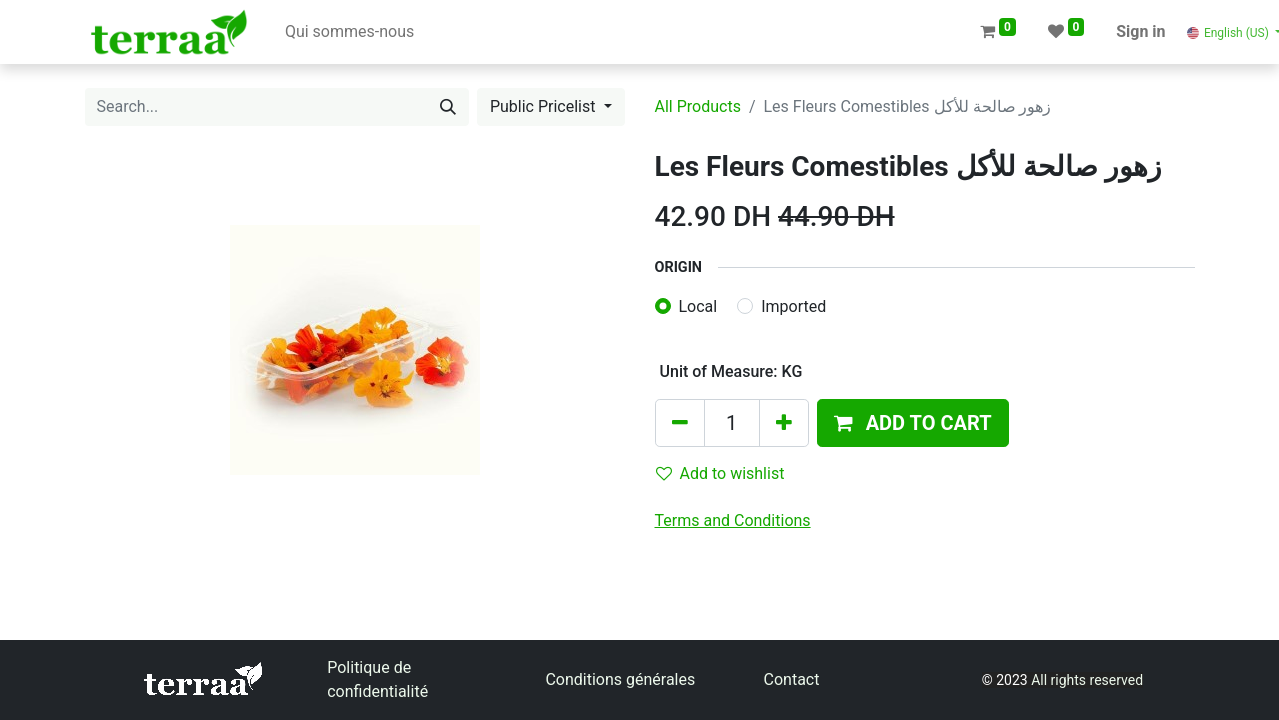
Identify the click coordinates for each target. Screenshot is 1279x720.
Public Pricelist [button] (545, 106)
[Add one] (784, 423)
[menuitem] (349, 32)
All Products (698, 106)
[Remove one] (680, 423)
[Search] (448, 107)
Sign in (1140, 31)
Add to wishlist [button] (720, 473)
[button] (913, 423)
